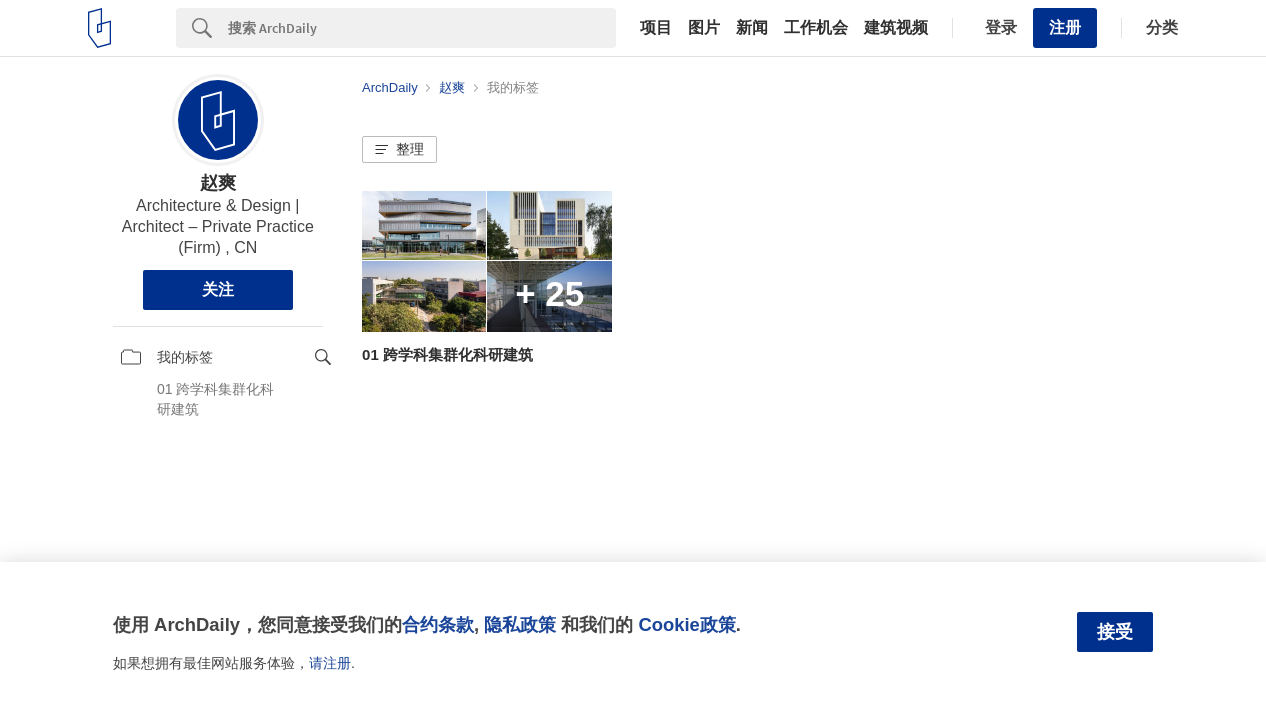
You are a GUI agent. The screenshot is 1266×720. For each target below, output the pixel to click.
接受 (1115, 632)
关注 (218, 289)
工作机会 (816, 28)
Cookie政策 (686, 624)
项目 (656, 28)
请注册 (330, 663)
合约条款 (438, 624)
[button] (399, 150)
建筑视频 (896, 28)
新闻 (752, 28)
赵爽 (218, 183)
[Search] (422, 28)
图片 (704, 28)
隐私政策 (520, 624)
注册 (1065, 27)
